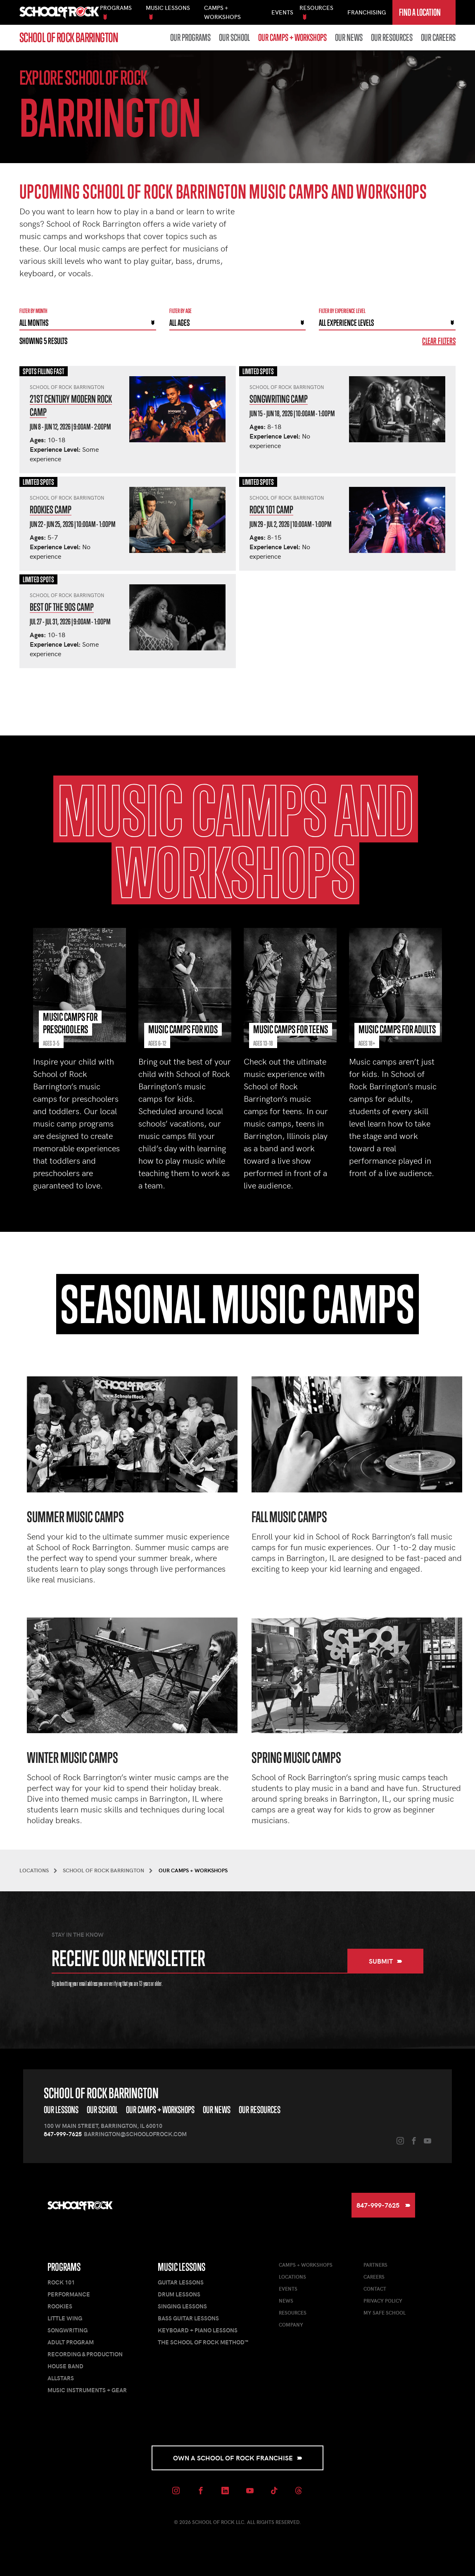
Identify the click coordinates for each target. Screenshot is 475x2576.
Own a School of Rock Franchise (237, 2457)
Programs (64, 2267)
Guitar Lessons (181, 2282)
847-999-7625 (63, 2134)
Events (282, 12)
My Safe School (384, 2312)
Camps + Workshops (305, 2264)
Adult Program (71, 2342)
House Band (65, 2366)
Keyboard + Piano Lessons (198, 2330)
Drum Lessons (179, 2294)
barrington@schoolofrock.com (135, 2134)
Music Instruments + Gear (87, 2390)
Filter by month (33, 310)
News (286, 2300)
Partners (375, 2264)
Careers (374, 2276)
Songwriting (68, 2330)
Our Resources (392, 37)
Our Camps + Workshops (292, 37)
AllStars (61, 2378)
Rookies (60, 2306)
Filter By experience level (342, 310)
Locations (292, 2276)
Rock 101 (61, 2282)
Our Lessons (61, 2109)
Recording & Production (85, 2354)
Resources (292, 2312)
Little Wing (65, 2318)
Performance (69, 2294)
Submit (385, 1961)
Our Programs (190, 37)
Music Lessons (181, 2267)
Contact (374, 2288)
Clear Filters (439, 341)
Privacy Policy (382, 2300)
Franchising (366, 12)
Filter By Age (180, 310)
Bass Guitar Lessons (188, 2318)
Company (291, 2324)
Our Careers (438, 37)
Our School (234, 37)
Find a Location (420, 16)
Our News (349, 37)
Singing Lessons (182, 2306)
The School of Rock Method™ (203, 2342)
